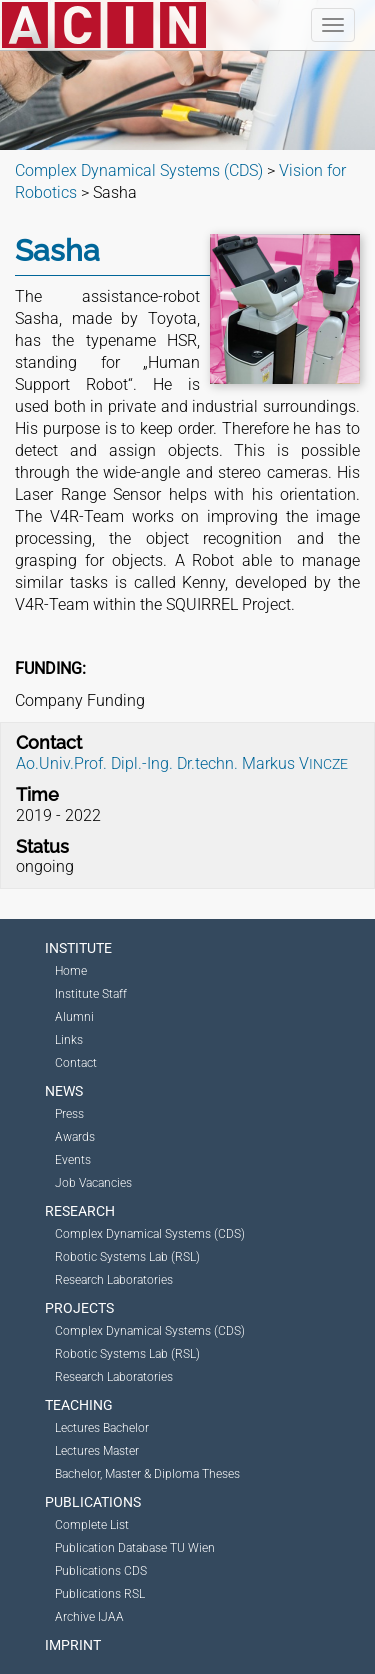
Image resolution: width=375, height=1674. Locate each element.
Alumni (74, 1017)
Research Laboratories (114, 1280)
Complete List (92, 1525)
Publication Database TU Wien (135, 1548)
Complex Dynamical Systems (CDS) (150, 1234)
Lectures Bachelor (102, 1428)
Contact (76, 1063)
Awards (75, 1137)
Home (71, 971)
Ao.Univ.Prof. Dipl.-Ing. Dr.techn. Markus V (182, 763)
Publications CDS (101, 1571)
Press (69, 1114)
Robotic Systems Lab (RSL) (127, 1257)
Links (69, 1040)
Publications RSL (100, 1594)
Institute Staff (91, 994)
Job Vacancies (93, 1183)
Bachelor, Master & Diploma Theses (147, 1474)
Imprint (73, 1645)
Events (73, 1160)
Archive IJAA (89, 1617)
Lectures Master (97, 1451)
